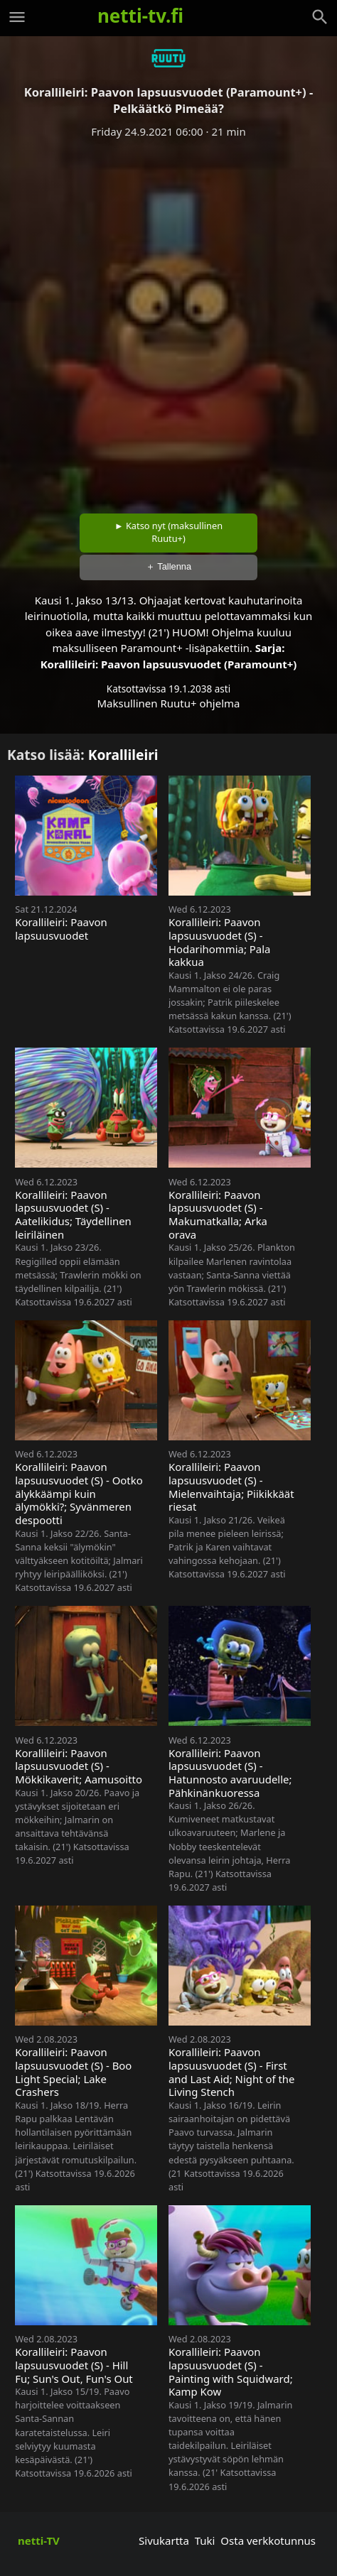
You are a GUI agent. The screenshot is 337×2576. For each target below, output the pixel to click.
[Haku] (320, 17)
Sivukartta (164, 2540)
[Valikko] (17, 17)
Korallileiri (123, 754)
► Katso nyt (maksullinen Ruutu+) (168, 532)
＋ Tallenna (168, 566)
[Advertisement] (168, 321)
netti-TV (39, 2540)
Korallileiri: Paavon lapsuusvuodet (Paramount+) (169, 664)
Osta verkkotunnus (268, 2540)
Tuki (205, 2540)
